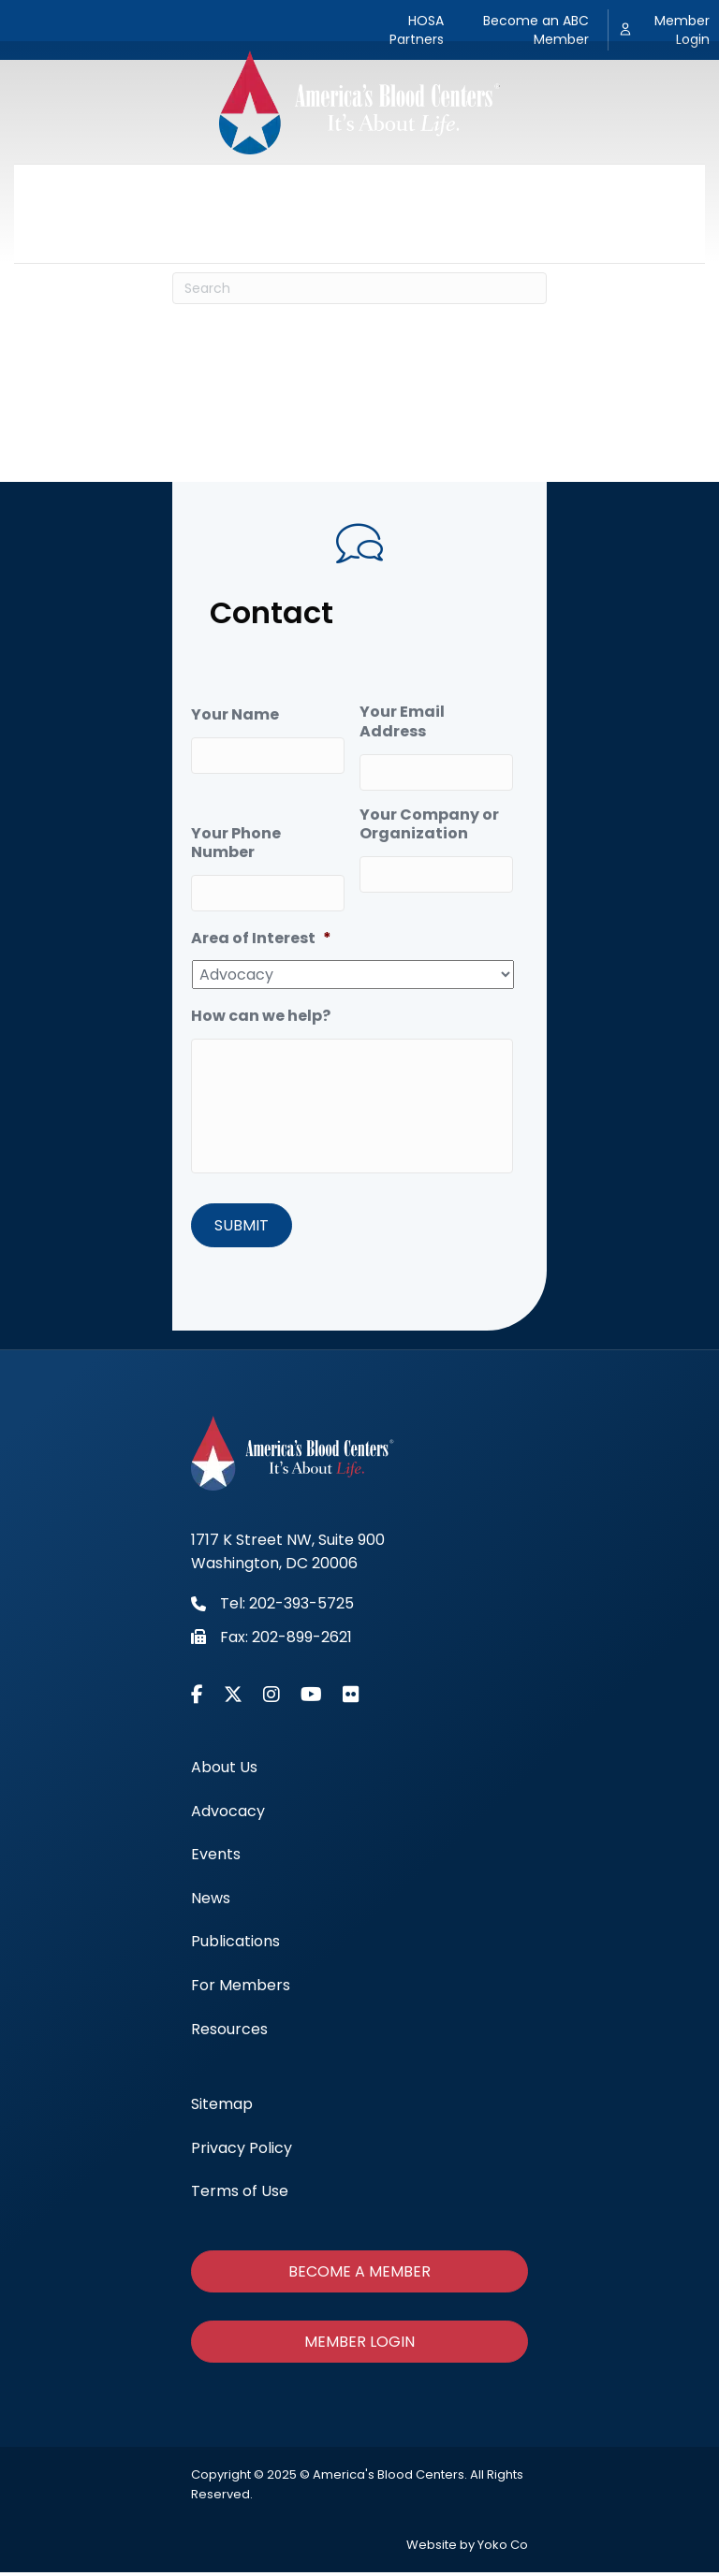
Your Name (235, 715)
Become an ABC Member (536, 30)
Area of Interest (261, 931)
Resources (359, 237)
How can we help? (260, 1010)
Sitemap (222, 2108)
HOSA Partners (416, 30)
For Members (598, 188)
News (376, 188)
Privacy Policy (241, 2151)
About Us (104, 188)
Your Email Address (402, 722)
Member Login (682, 30)
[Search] (359, 288)
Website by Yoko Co (467, 2548)
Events (300, 188)
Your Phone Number (236, 840)
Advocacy (206, 188)
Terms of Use (239, 2195)
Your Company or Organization (429, 821)
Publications (472, 188)
